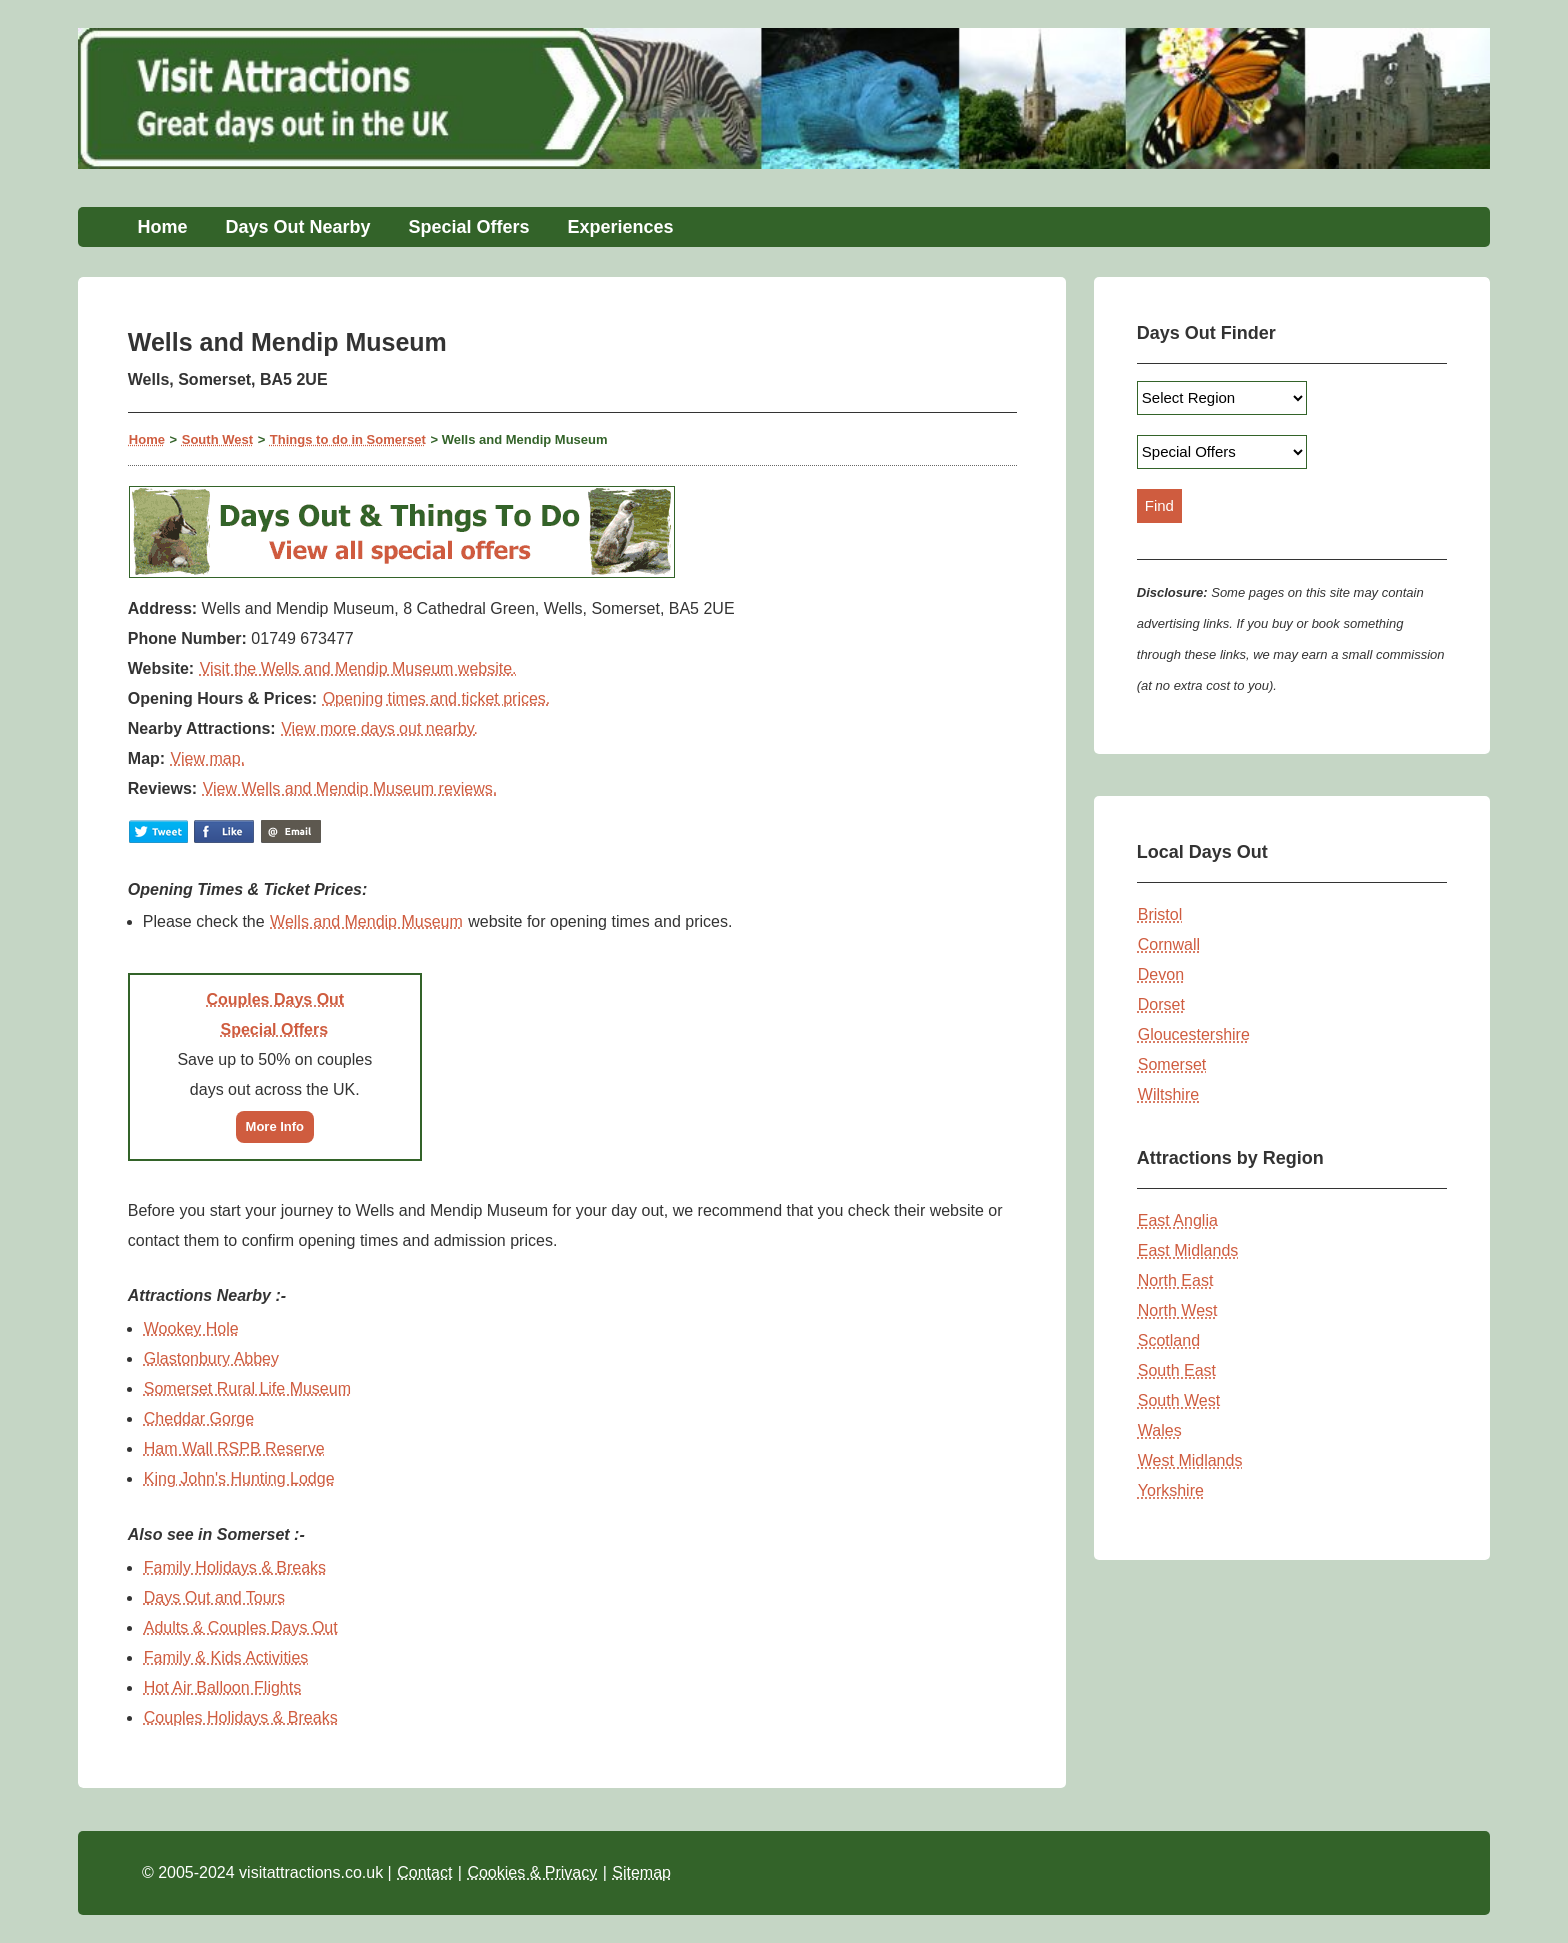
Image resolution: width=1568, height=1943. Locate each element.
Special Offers (468, 227)
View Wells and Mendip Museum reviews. (350, 788)
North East (1176, 1280)
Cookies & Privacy (532, 1872)
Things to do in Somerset (348, 439)
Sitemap (641, 1872)
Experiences (621, 227)
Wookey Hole (191, 1328)
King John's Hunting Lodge (239, 1478)
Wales (1160, 1430)
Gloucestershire (1194, 1034)
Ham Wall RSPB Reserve (234, 1448)
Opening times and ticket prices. (437, 698)
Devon (1161, 974)
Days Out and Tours (214, 1597)
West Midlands (1190, 1460)
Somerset (1172, 1064)
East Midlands (1188, 1250)
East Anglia (1178, 1220)
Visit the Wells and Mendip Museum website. (358, 668)
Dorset (1161, 1004)
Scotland (1169, 1340)
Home (162, 227)
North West (1178, 1310)
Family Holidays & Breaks (235, 1567)
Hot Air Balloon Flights (222, 1687)
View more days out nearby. (379, 728)
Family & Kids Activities (226, 1657)
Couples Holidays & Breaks (241, 1717)
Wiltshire (1168, 1094)
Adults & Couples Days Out (241, 1627)
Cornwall (1169, 944)
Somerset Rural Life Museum (247, 1388)
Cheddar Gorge (199, 1418)
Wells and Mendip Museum (366, 921)
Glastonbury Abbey (211, 1358)
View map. (208, 758)
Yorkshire (1171, 1490)
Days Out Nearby (297, 227)
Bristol (1160, 914)
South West (217, 439)
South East (1177, 1370)
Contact (424, 1872)
